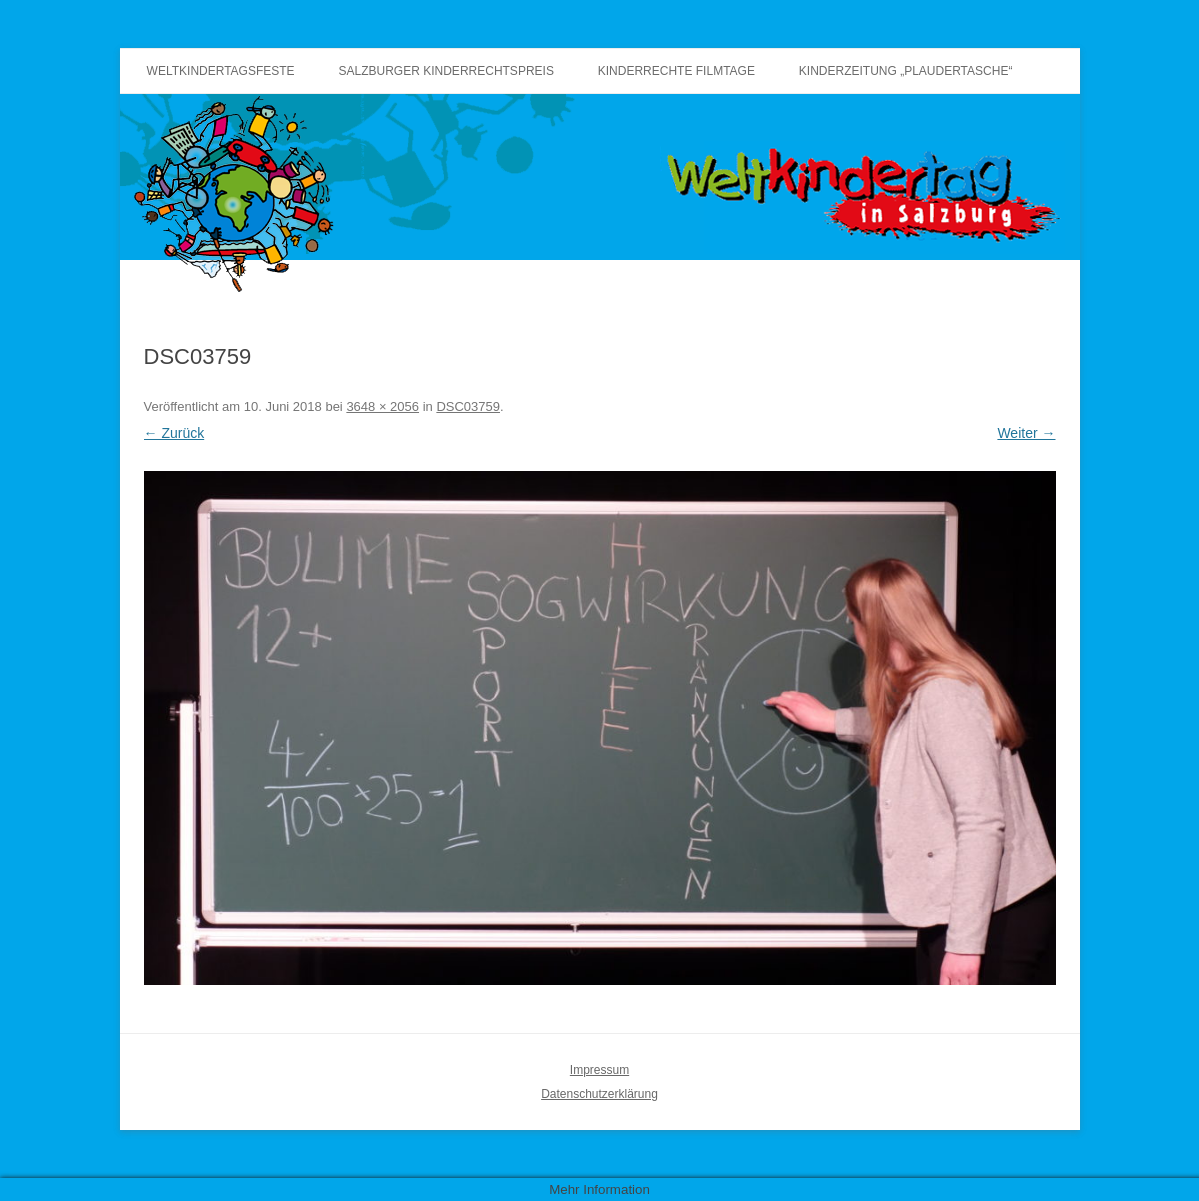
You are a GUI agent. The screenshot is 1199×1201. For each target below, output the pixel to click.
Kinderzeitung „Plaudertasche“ (906, 71)
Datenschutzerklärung (599, 1094)
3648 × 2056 (382, 406)
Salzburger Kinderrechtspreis (446, 71)
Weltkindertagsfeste (221, 71)
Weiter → (1026, 433)
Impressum (599, 1070)
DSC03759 (468, 406)
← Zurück (174, 433)
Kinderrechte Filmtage (676, 71)
